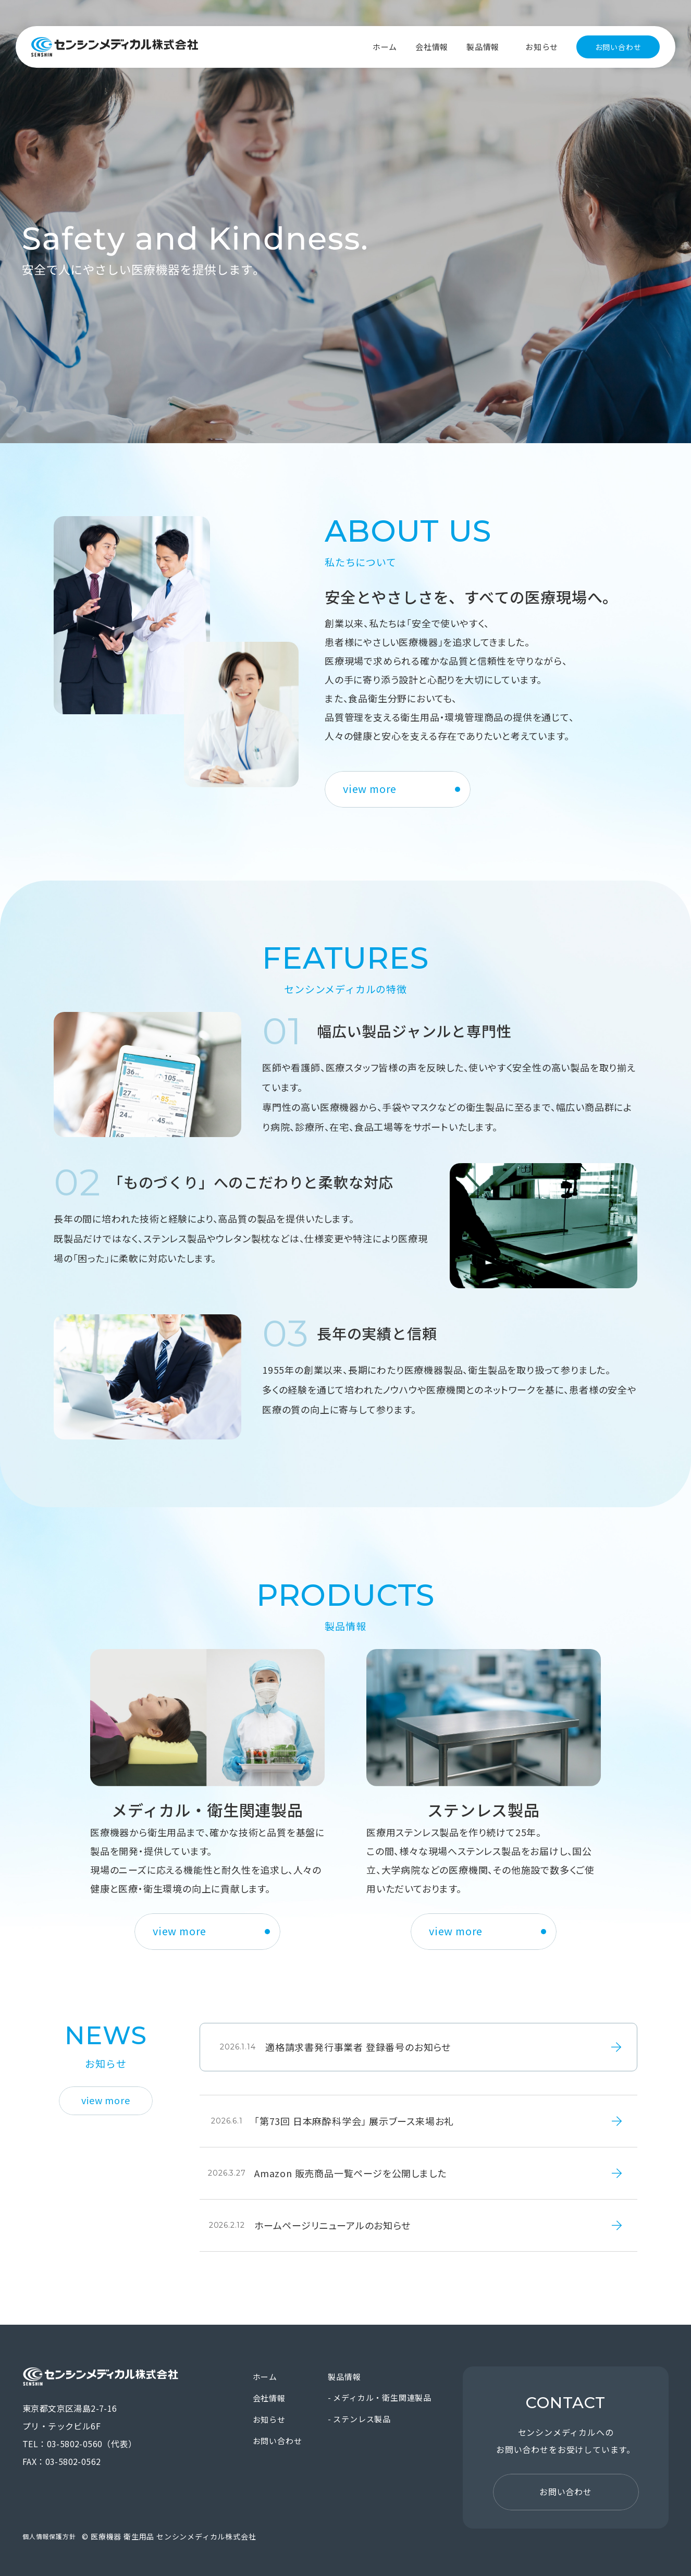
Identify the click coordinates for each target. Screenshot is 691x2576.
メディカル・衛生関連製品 (382, 2397)
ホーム (385, 46)
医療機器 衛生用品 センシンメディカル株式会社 (114, 47)
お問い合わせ (618, 47)
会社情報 (431, 46)
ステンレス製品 (362, 2418)
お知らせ (541, 46)
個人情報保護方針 (49, 2536)
